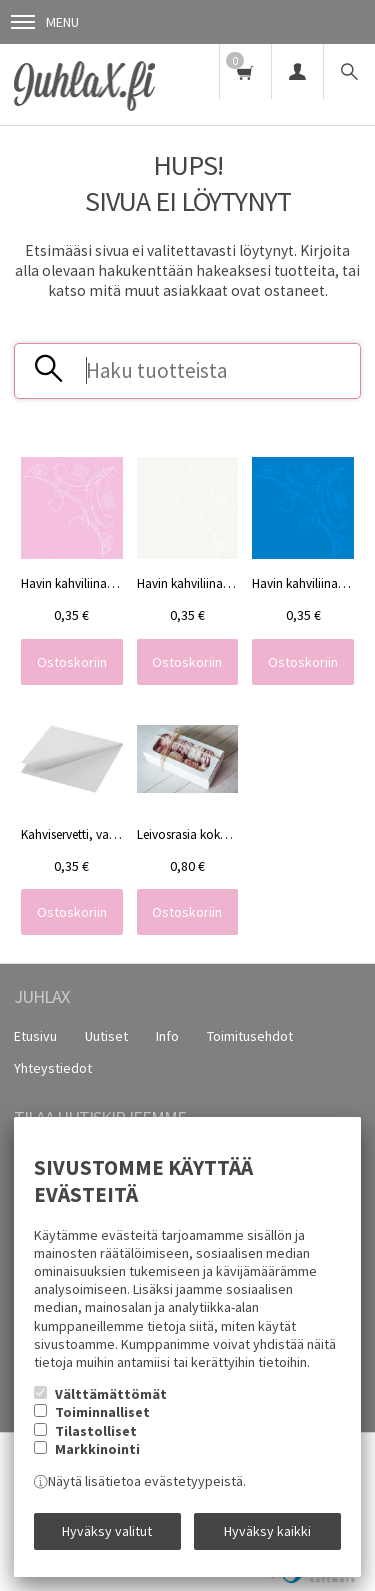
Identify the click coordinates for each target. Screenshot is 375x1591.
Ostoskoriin (72, 662)
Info (167, 1036)
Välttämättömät (111, 1394)
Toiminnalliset (102, 1412)
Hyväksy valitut (107, 1531)
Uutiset (106, 1036)
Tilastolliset (96, 1431)
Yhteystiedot (53, 1068)
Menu (45, 22)
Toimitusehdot (250, 1036)
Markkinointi (97, 1449)
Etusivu (35, 1036)
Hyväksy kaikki (267, 1531)
